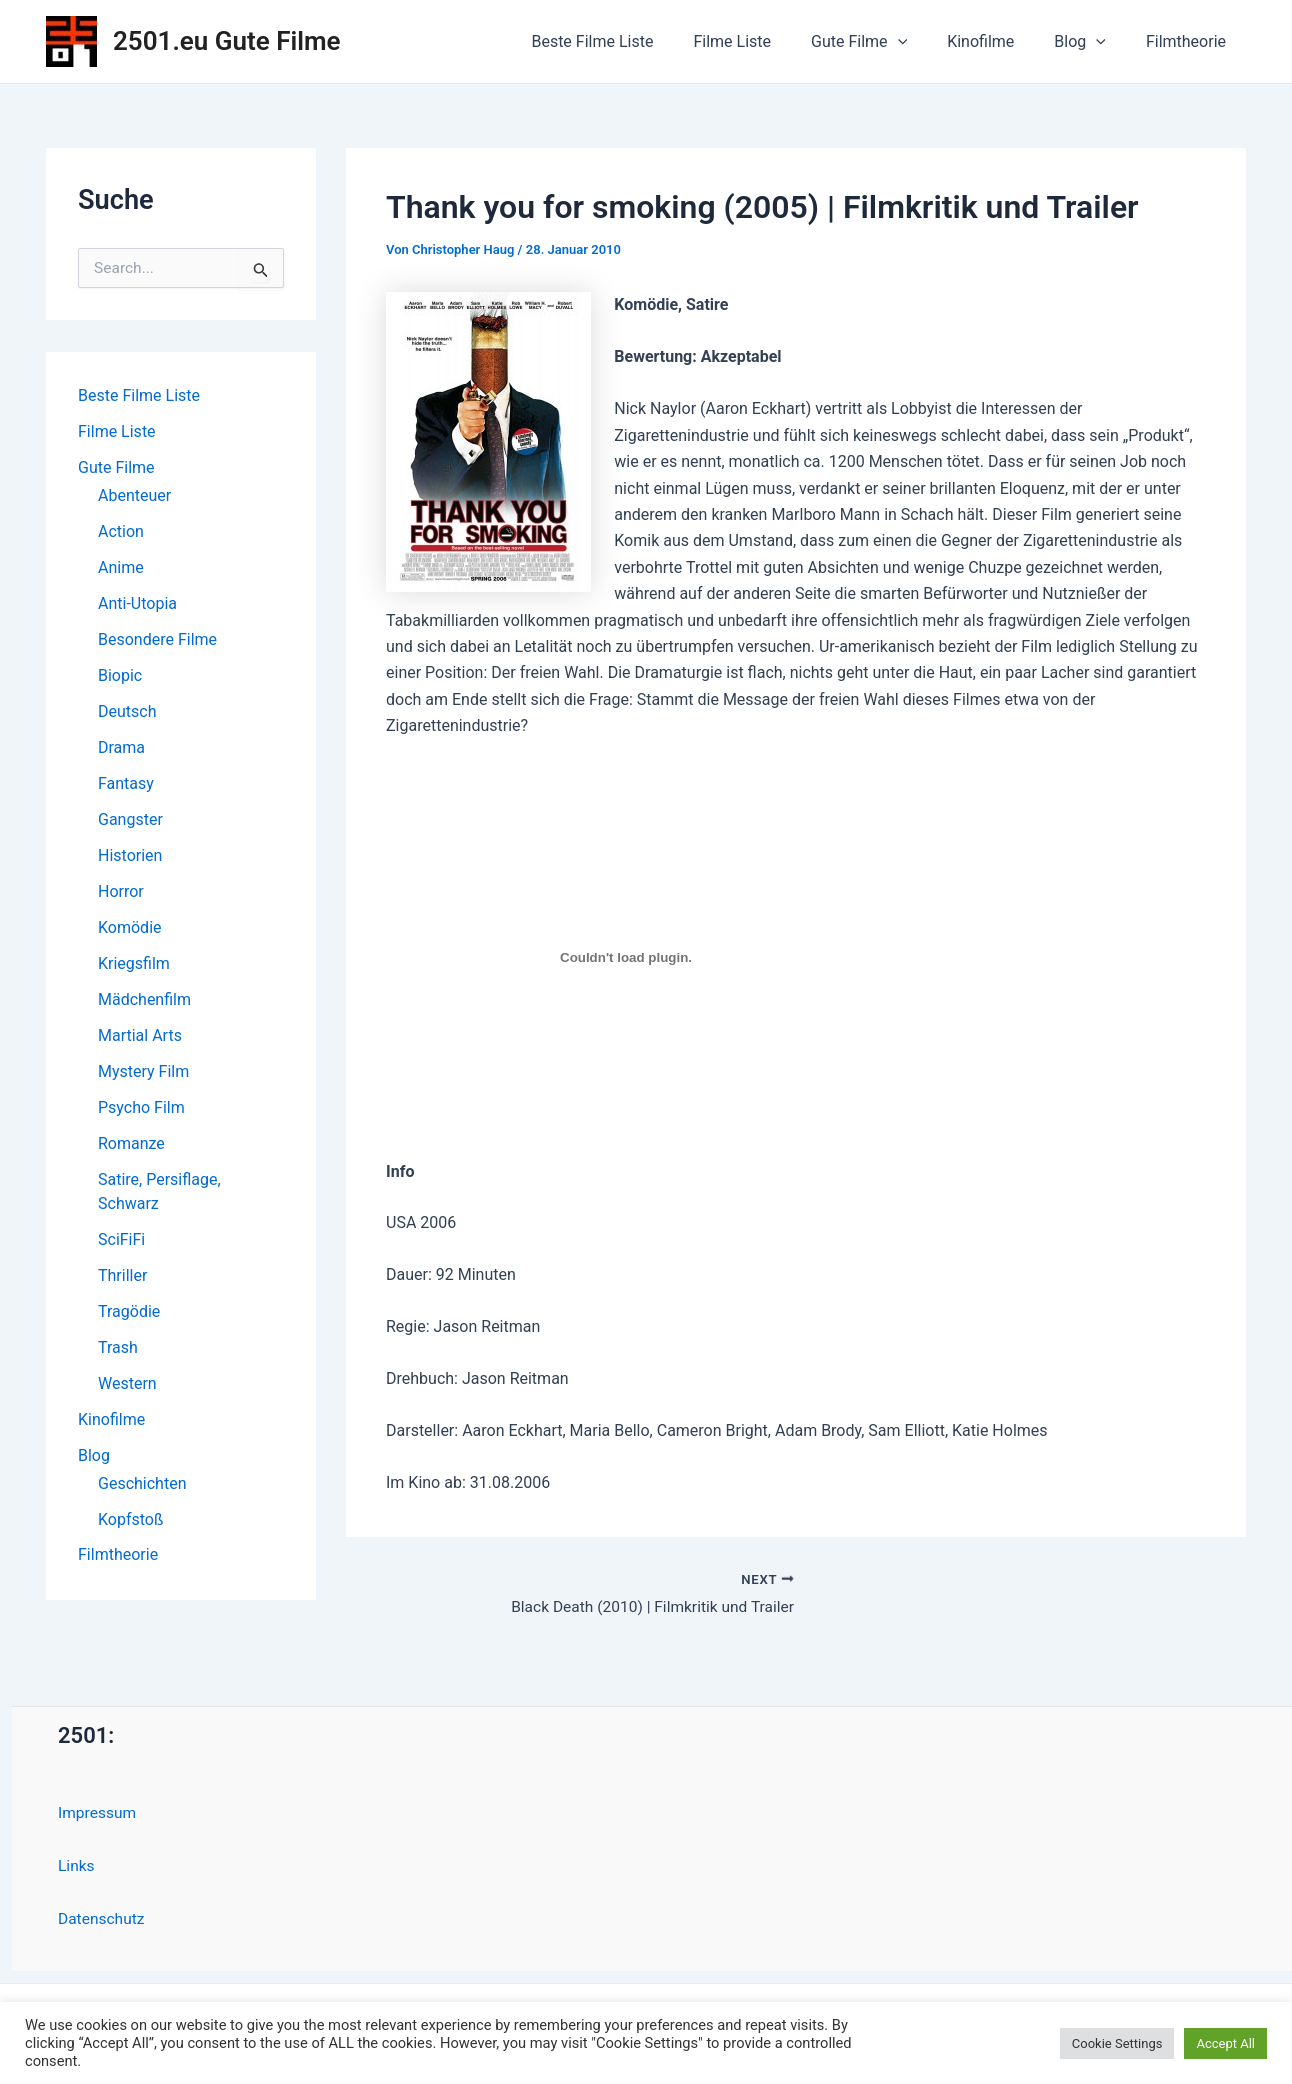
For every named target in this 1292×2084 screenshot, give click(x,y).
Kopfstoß (130, 1519)
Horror (121, 891)
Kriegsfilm (134, 963)
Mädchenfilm (144, 999)
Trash (118, 1347)
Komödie (130, 927)
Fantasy (126, 783)
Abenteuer (134, 495)
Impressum (98, 1813)
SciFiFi (121, 1239)
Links (77, 1865)
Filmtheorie (1190, 41)
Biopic (120, 675)
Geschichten (142, 1483)
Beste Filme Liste (636, 41)
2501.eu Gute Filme (227, 41)
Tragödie (129, 1311)
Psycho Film (141, 1107)
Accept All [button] (1225, 2043)
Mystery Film (143, 1071)
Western (127, 1383)
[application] (926, 42)
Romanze (131, 1143)
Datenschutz (102, 1918)
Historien (130, 855)
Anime (121, 567)
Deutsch (127, 711)
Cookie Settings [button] (1117, 2043)
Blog (1092, 42)
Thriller (122, 1275)
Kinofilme (1000, 41)
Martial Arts (140, 1035)
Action (121, 531)
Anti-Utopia (137, 603)
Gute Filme (887, 42)
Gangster (130, 819)
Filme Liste (768, 41)
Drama (121, 747)
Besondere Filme (157, 639)
